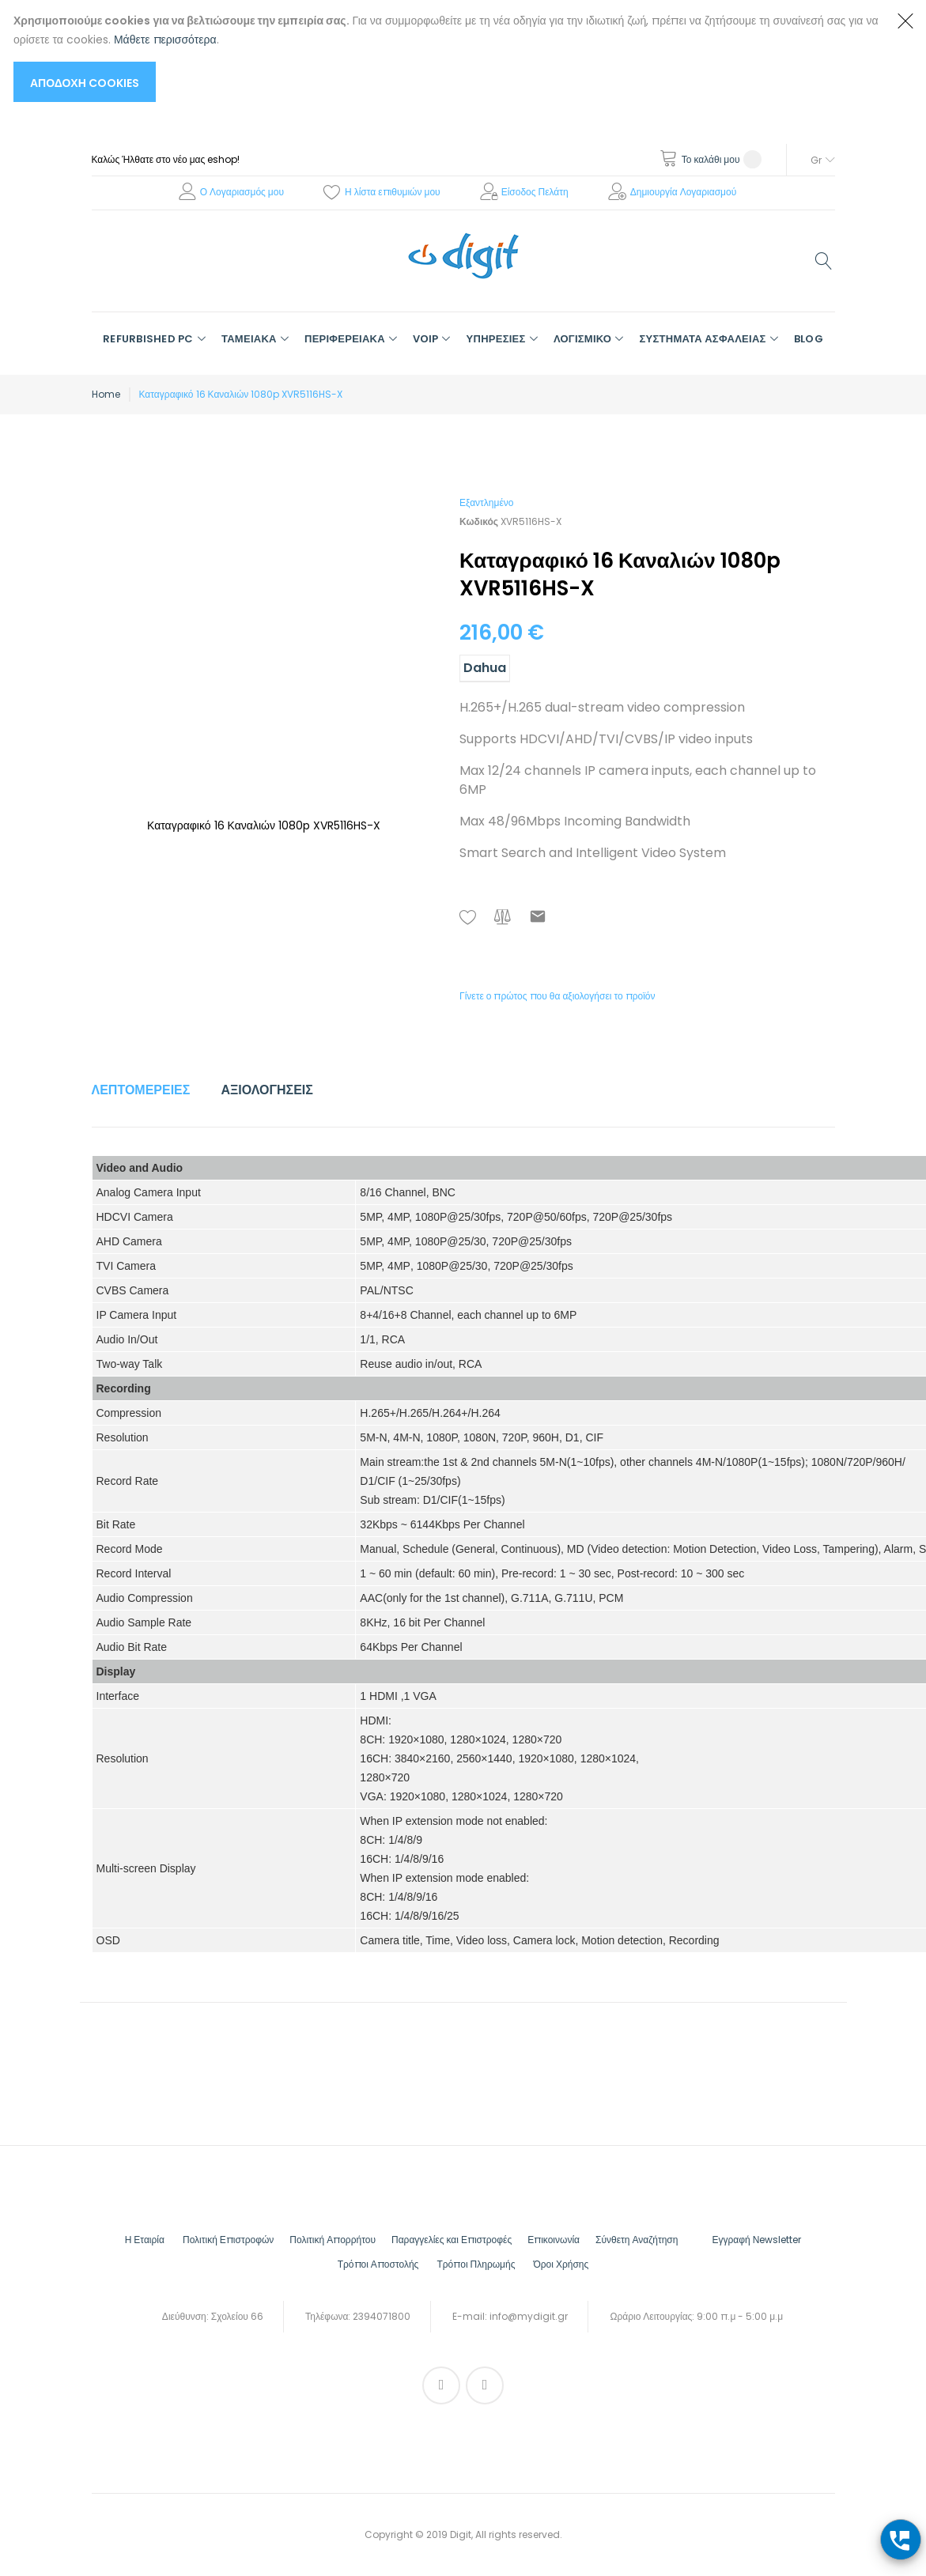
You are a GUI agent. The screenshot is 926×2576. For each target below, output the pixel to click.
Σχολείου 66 (237, 2316)
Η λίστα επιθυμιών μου (392, 191)
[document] (447, 56)
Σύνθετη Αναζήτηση (636, 2239)
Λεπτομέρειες (141, 1090)
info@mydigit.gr (528, 2316)
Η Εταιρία (144, 2239)
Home (106, 394)
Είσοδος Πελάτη (535, 191)
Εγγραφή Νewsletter (756, 2239)
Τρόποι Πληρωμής (476, 2264)
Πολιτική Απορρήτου (332, 2239)
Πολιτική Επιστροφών (228, 2239)
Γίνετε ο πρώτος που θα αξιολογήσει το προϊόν (557, 996)
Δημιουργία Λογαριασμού (683, 191)
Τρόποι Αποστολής (378, 2264)
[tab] (141, 1090)
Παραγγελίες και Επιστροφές (451, 2239)
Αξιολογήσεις (267, 1090)
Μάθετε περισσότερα (165, 39)
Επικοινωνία (553, 2239)
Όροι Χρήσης (560, 2264)
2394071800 (381, 2316)
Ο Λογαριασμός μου (242, 191)
